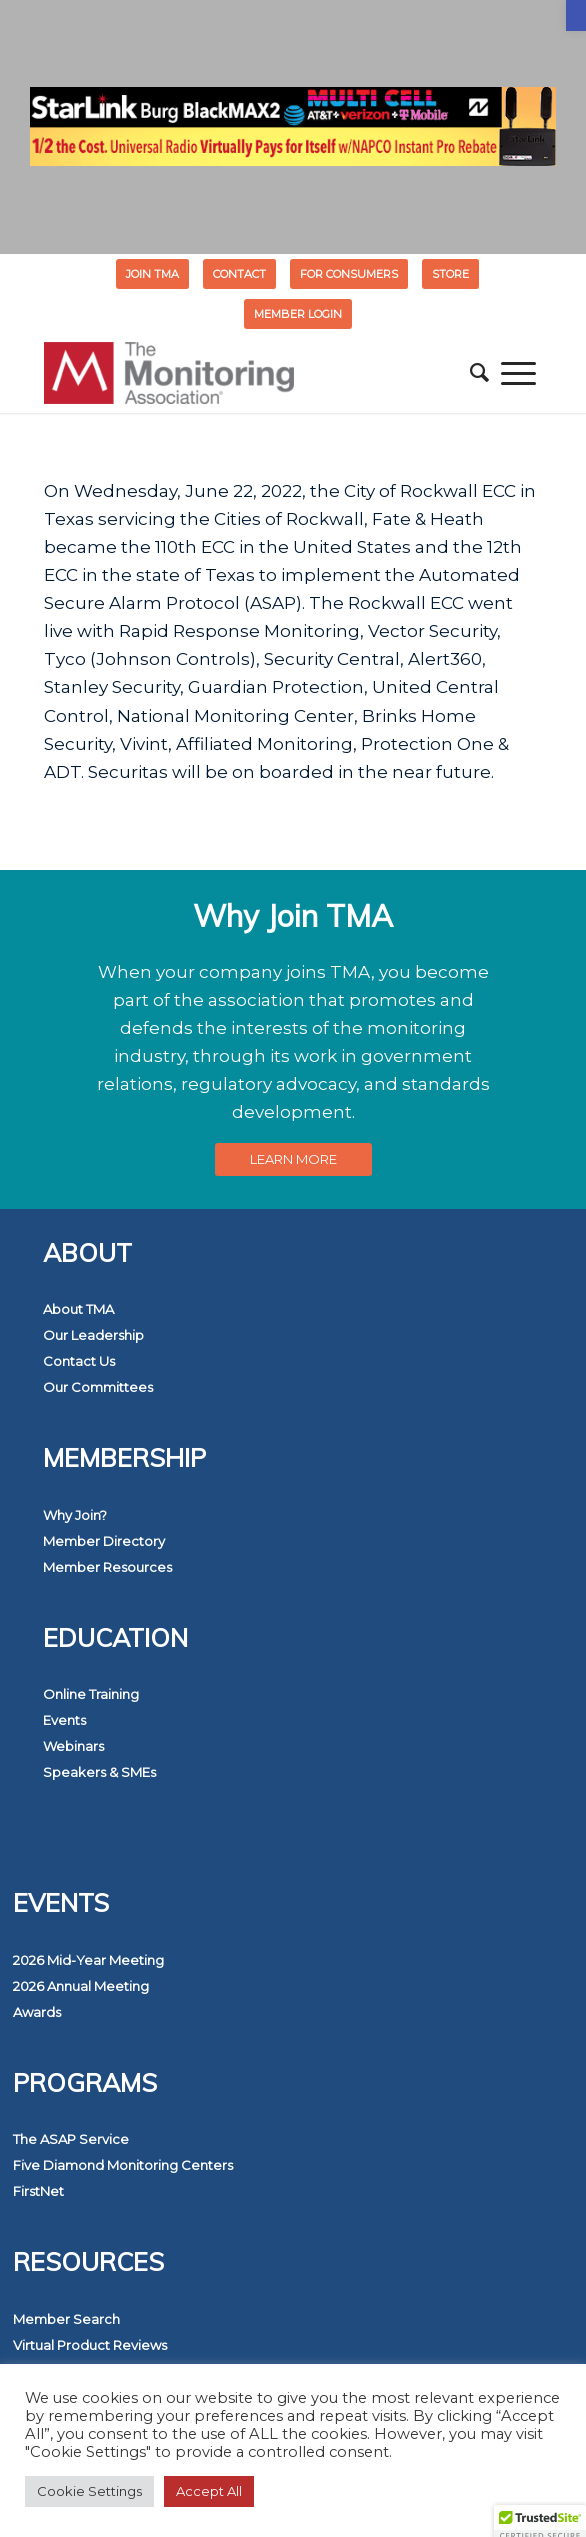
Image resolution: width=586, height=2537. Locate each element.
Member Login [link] (298, 314)
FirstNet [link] (38, 2191)
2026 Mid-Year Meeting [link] (88, 1960)
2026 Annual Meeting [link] (81, 1986)
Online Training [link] (91, 1694)
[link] (576, 15)
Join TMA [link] (152, 274)
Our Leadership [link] (93, 1335)
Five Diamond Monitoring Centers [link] (123, 2165)
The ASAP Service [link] (71, 2139)
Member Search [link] (66, 2319)
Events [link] (64, 1720)
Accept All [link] (209, 2491)
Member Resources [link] (107, 1567)
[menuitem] (153, 274)
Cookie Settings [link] (89, 2491)
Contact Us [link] (79, 1361)
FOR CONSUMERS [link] (349, 274)
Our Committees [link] (98, 1387)
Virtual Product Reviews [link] (90, 2345)
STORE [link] (450, 274)
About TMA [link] (78, 1309)
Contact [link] (239, 274)
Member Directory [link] (104, 1541)
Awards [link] (37, 2012)
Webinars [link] (73, 1746)
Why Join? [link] (75, 1515)
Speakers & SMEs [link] (99, 1772)
